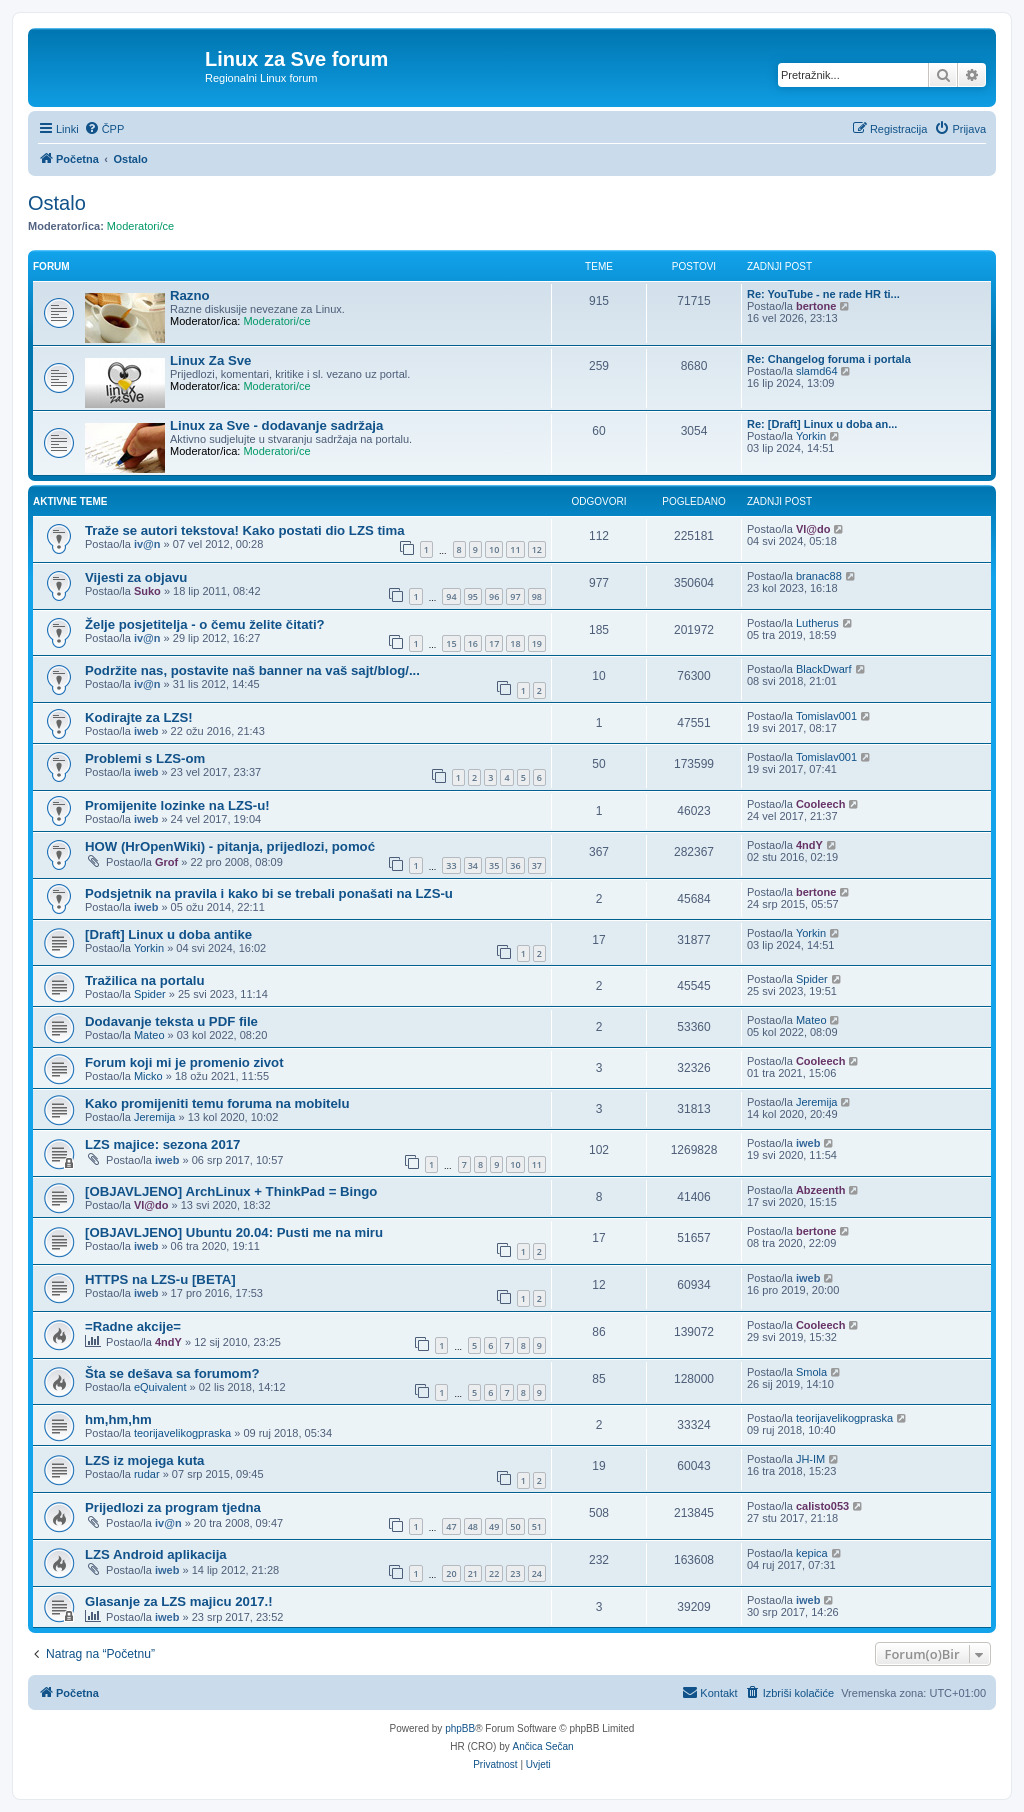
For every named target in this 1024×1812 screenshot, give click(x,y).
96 (494, 596)
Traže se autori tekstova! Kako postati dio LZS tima (245, 530)
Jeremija (155, 1117)
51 (537, 1526)
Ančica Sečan (543, 1746)
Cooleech (821, 804)
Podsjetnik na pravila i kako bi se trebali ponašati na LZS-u (269, 893)
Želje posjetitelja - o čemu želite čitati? (205, 624)
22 (494, 1573)
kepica (812, 1553)
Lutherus (817, 623)
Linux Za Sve (210, 360)
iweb (146, 731)
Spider (150, 994)
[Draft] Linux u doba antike (168, 934)
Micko (148, 1076)
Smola (811, 1372)
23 (515, 1573)
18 (515, 643)
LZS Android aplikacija (156, 1554)
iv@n (147, 544)
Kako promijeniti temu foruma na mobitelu (217, 1103)
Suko (147, 591)
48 (473, 1526)
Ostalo (57, 203)
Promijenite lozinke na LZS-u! (177, 805)
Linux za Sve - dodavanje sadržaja (276, 425)
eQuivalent (160, 1387)
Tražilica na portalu (144, 980)
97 (515, 596)
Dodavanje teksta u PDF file (171, 1021)
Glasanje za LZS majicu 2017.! (179, 1601)
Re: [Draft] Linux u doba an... (822, 424)
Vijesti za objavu (136, 577)
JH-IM (810, 1459)
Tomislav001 (826, 716)
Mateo (149, 1035)
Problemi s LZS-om (145, 758)
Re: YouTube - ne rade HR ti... (823, 294)
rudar (147, 1474)
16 (473, 643)
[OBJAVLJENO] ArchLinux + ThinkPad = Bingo (231, 1191)
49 (494, 1526)
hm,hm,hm (118, 1419)
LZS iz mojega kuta (144, 1460)
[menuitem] (104, 129)
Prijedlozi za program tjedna (173, 1507)
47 (451, 1526)
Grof (166, 862)
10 (494, 549)
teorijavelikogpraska (182, 1433)
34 (473, 865)
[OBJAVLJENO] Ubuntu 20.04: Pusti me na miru (234, 1232)
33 (451, 865)
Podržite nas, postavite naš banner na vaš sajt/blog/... (252, 670)
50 (515, 1526)
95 (473, 596)
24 (537, 1573)
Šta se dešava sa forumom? (172, 1373)
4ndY (809, 845)
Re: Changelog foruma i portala (829, 359)
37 (537, 865)
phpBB (460, 1728)
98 (537, 596)
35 (494, 865)
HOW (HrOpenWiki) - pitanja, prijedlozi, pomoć (230, 846)
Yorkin (811, 436)
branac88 (819, 576)
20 (451, 1573)
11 (515, 549)
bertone (816, 306)
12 (537, 549)
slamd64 (817, 371)
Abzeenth (821, 1190)
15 (451, 643)
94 (451, 596)
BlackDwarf (824, 669)
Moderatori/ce (140, 226)
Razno (190, 295)
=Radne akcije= (133, 1326)
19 (537, 643)
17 (494, 643)
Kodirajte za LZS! (139, 717)
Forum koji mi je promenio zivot (184, 1062)
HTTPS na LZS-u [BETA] (160, 1279)
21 (473, 1573)
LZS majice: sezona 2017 (162, 1144)
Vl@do (813, 529)
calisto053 (822, 1506)
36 (515, 865)
